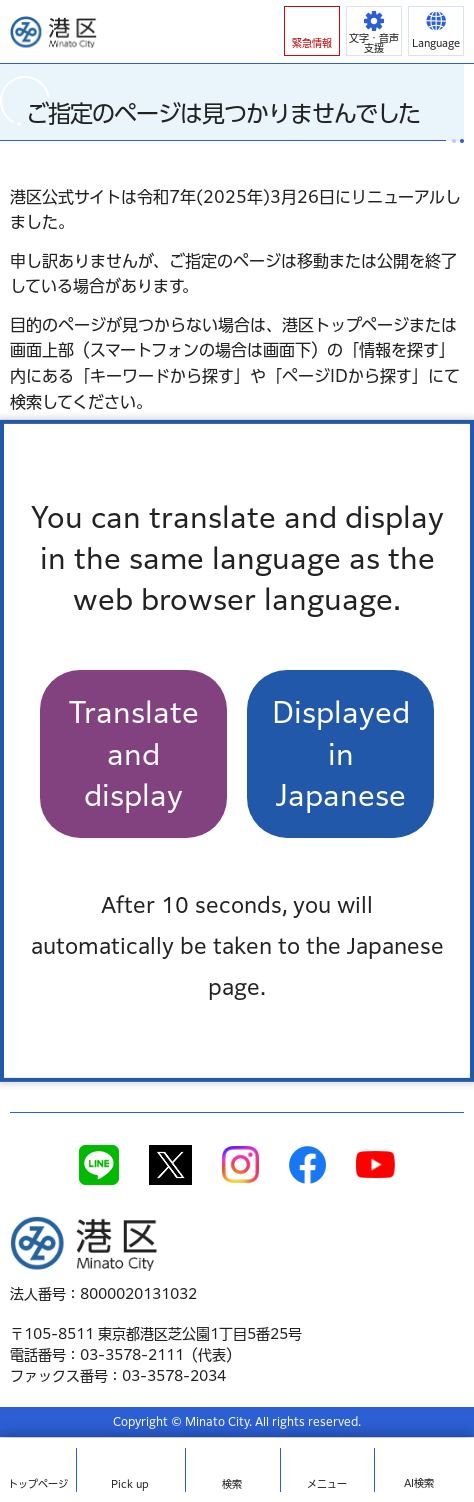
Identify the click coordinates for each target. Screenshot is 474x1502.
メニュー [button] (327, 1484)
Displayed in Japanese (341, 753)
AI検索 (419, 1483)
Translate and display (134, 753)
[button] (312, 31)
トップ (38, 1484)
